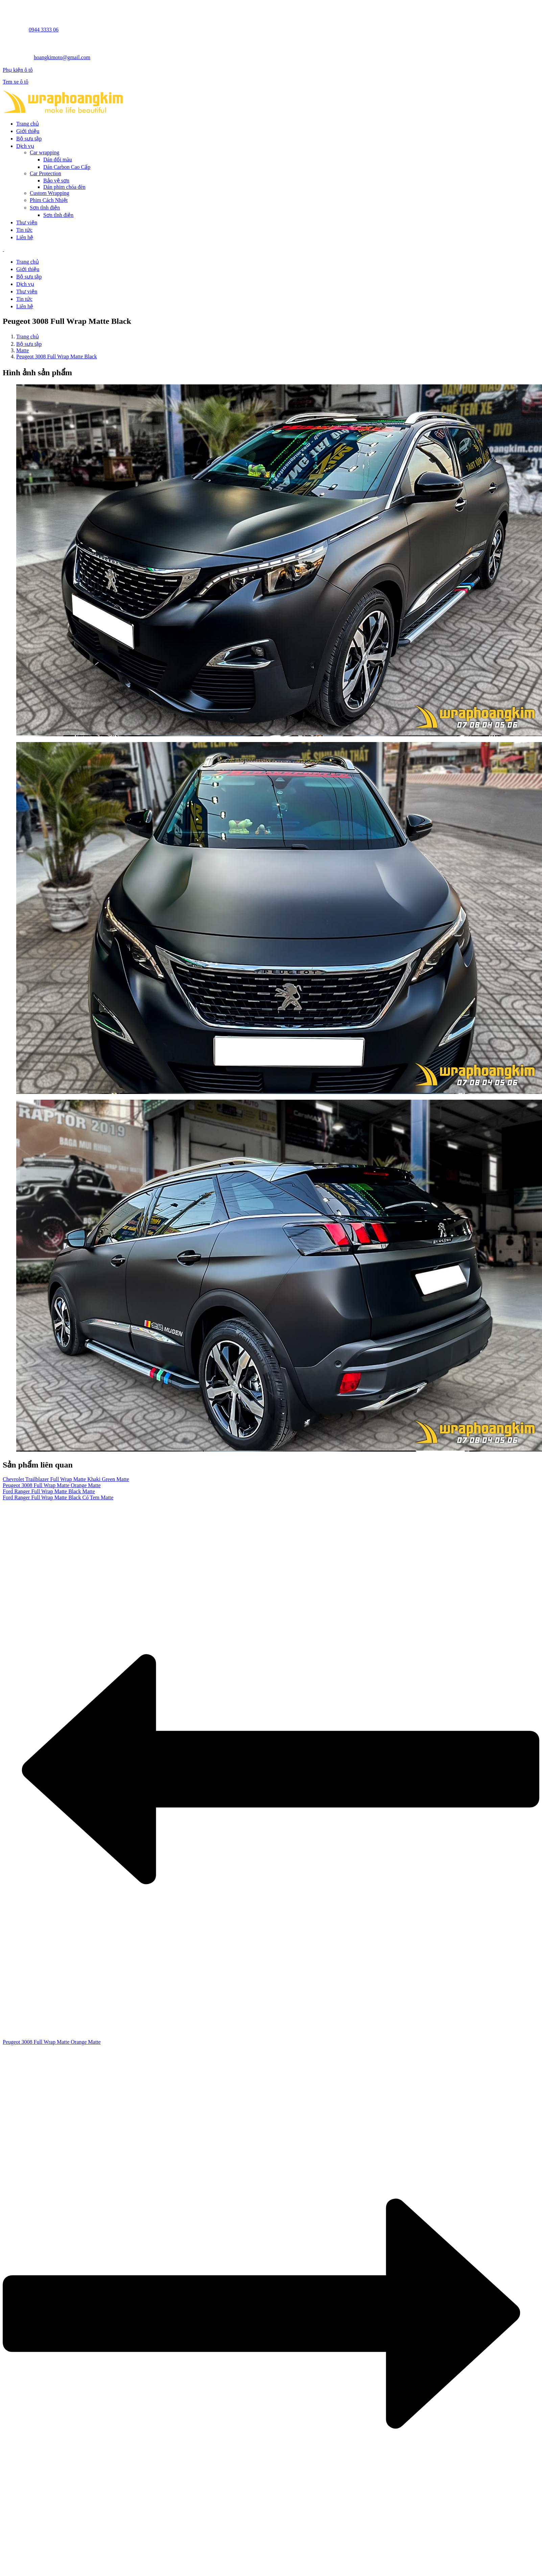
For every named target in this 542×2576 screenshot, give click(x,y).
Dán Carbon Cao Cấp (66, 167)
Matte (22, 350)
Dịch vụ (25, 146)
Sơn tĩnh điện (45, 207)
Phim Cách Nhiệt (49, 200)
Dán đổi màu (57, 159)
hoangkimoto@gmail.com (62, 57)
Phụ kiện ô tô (18, 70)
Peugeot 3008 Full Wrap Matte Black (56, 356)
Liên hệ (24, 237)
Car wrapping (45, 152)
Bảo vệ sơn (56, 180)
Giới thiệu (27, 131)
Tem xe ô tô (15, 82)
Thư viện (26, 222)
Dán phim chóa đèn (64, 187)
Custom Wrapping (49, 193)
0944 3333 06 (43, 29)
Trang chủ (27, 124)
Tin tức (24, 230)
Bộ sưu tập (29, 138)
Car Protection (45, 173)
